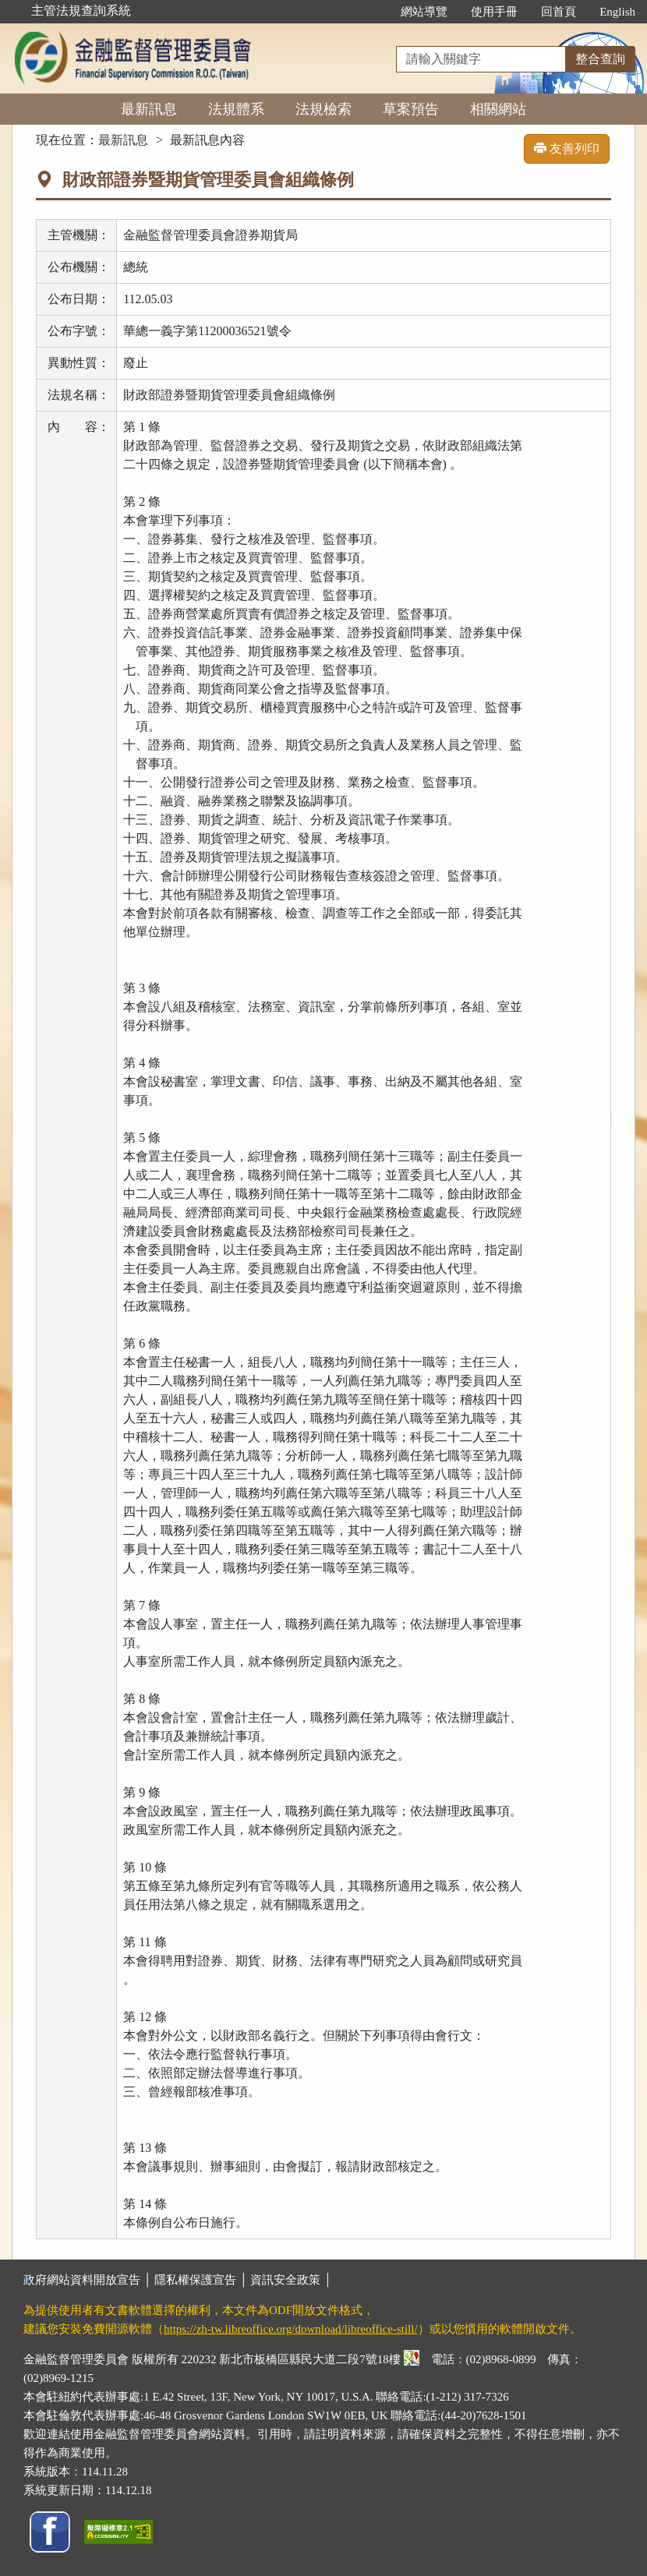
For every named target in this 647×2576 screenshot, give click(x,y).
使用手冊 (494, 11)
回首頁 (558, 11)
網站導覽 (424, 11)
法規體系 (236, 109)
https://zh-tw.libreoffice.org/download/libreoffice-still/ (291, 2329)
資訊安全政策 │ (290, 2280)
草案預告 (411, 109)
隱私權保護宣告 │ (202, 2280)
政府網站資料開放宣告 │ (88, 2280)
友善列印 (566, 148)
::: (373, 11)
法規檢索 (323, 109)
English (617, 11)
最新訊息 (149, 109)
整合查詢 (600, 58)
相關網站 (498, 109)
